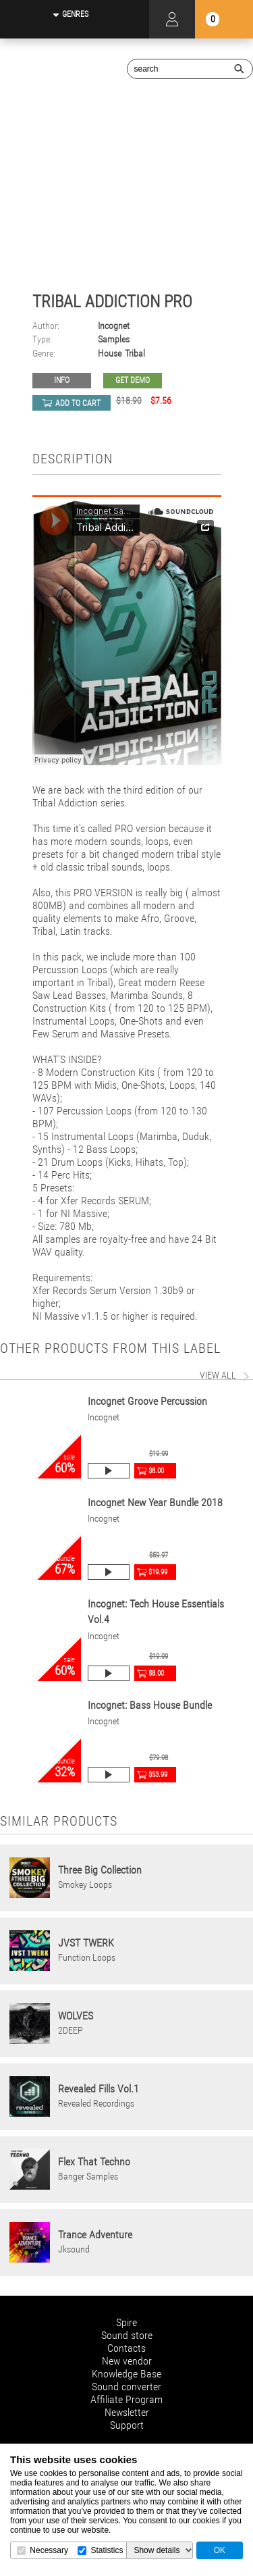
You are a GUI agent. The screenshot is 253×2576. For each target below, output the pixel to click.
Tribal (135, 354)
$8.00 (156, 1470)
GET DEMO (132, 380)
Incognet (114, 326)
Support (127, 2425)
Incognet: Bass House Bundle (150, 1705)
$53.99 (157, 1774)
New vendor (127, 2360)
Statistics (106, 2550)
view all (218, 1375)
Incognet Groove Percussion (147, 1401)
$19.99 (157, 1572)
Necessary (49, 2550)
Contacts (126, 2348)
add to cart (78, 403)
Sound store (126, 2335)
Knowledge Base (126, 2373)
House (109, 354)
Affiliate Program (126, 2399)
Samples (114, 339)
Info (61, 380)
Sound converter (126, 2386)
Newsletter (127, 2412)
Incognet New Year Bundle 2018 (155, 1502)
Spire (126, 2322)
